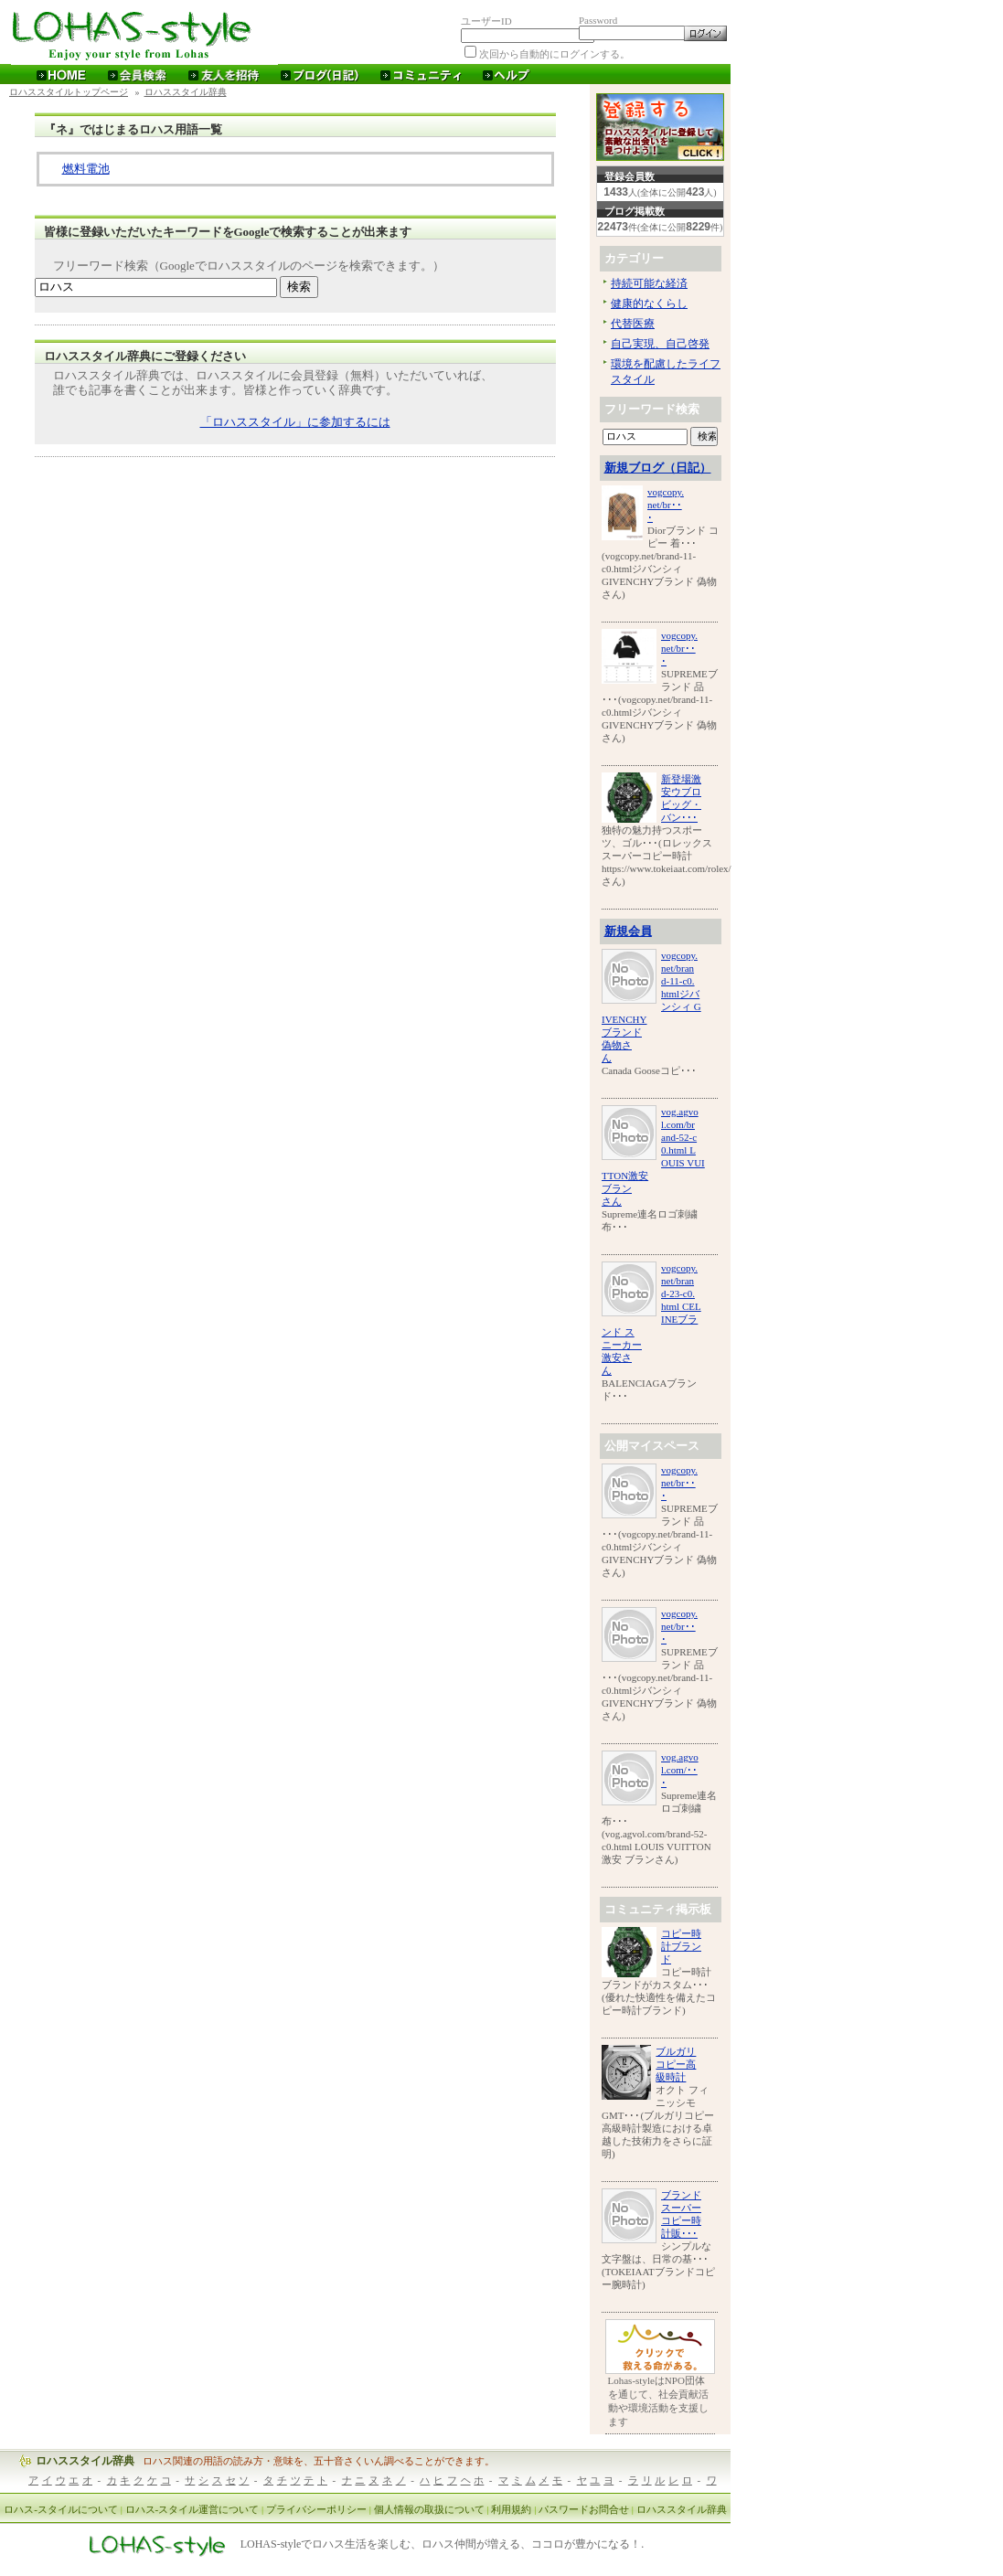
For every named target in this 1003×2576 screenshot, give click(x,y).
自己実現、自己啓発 (660, 343)
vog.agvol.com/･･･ (680, 1769)
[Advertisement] (295, 499)
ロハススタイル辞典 (185, 92)
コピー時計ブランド (681, 1946)
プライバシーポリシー (316, 2509)
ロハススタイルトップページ (68, 92)
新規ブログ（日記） (657, 467)
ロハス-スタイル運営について (192, 2509)
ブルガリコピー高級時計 (676, 2064)
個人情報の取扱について (429, 2509)
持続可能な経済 (649, 283)
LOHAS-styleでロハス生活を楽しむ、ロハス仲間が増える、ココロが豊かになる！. (442, 2545)
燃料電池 (86, 169)
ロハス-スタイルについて (61, 2509)
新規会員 (628, 931)
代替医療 (633, 323)
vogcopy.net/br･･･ (665, 504)
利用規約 (511, 2509)
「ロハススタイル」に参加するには (295, 422)
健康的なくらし (649, 303)
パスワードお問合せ (584, 2509)
